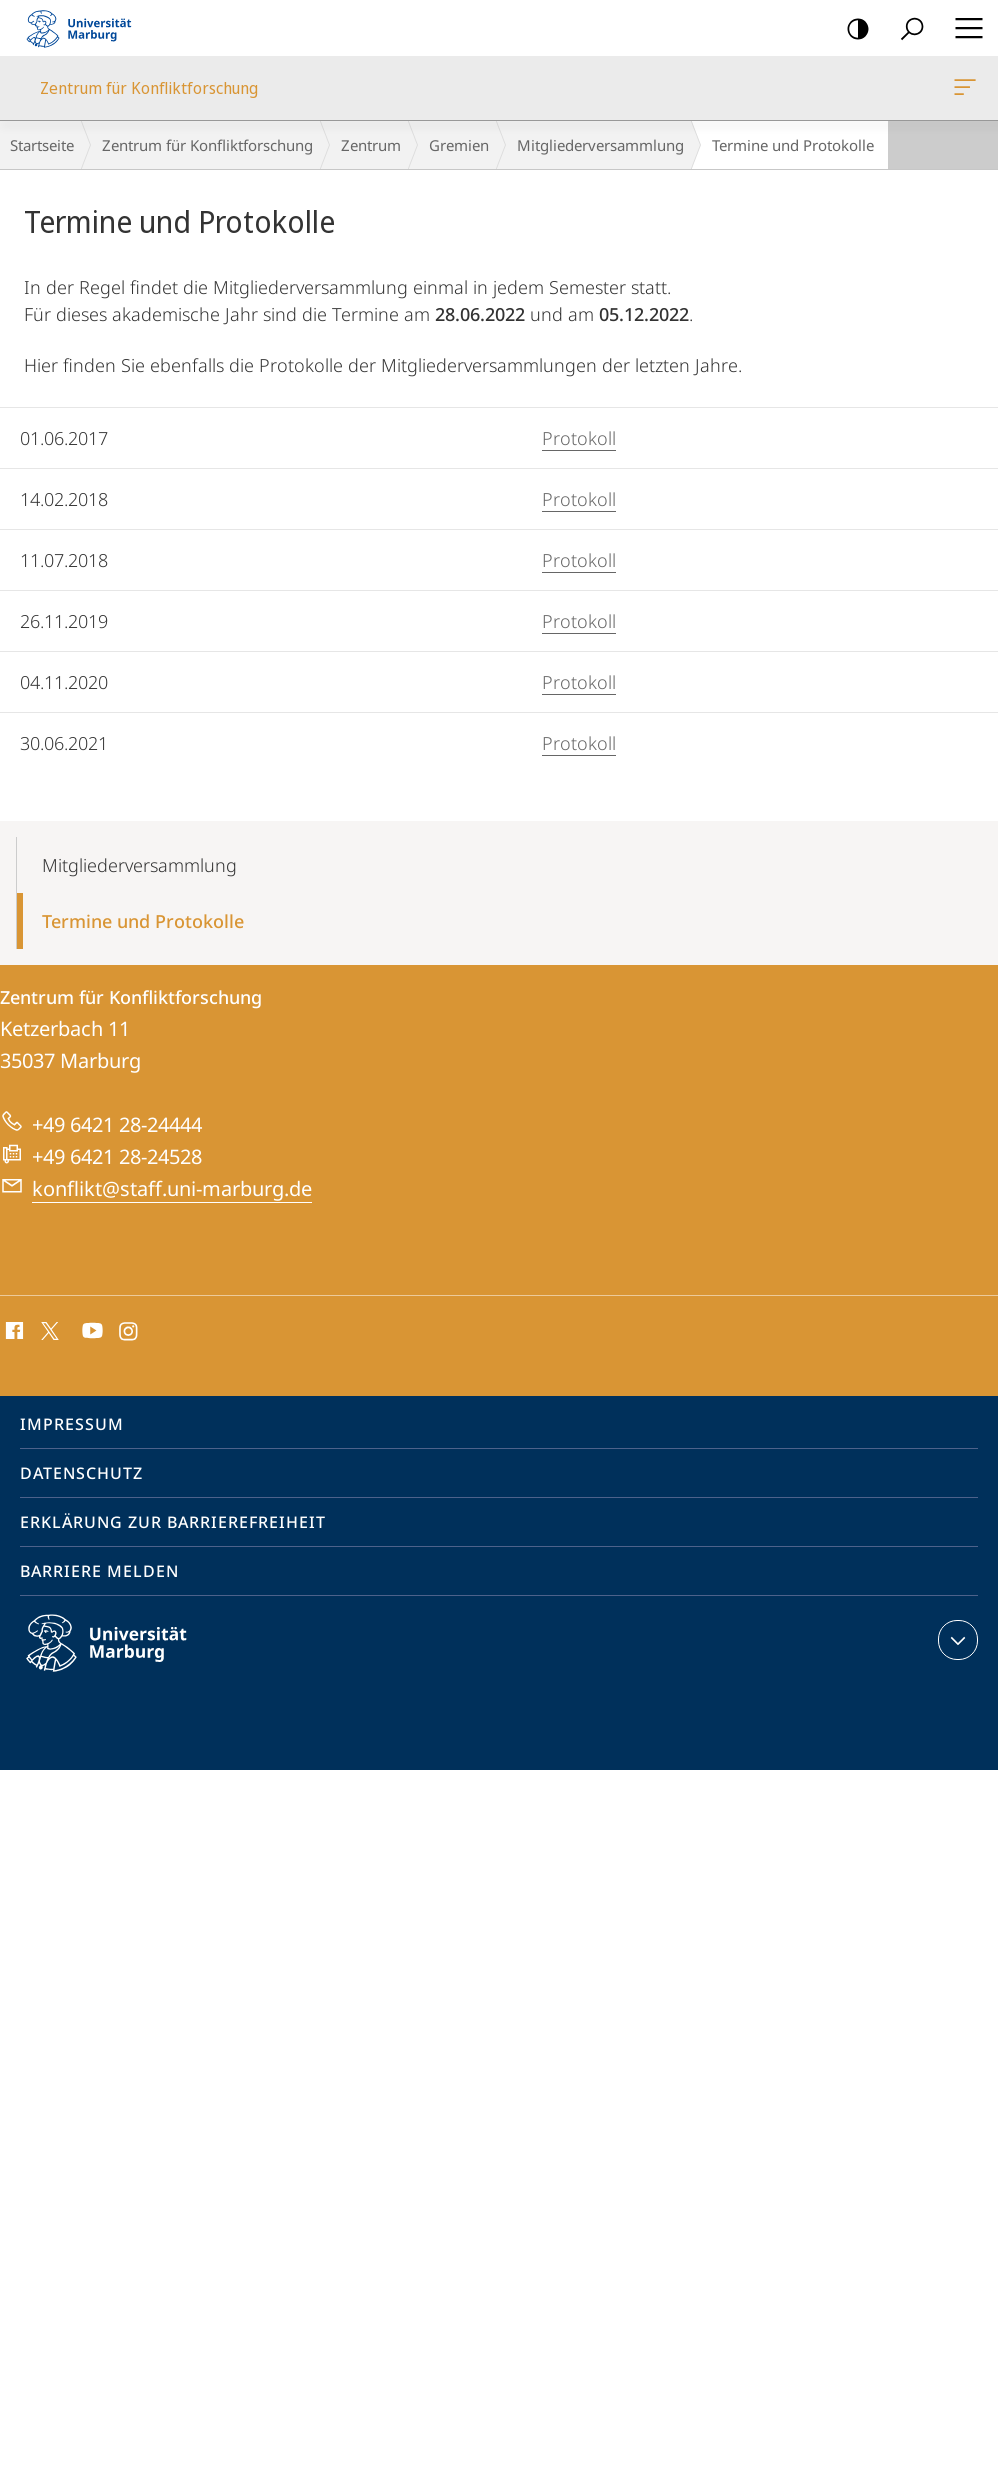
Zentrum (371, 145)
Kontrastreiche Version (851, 29)
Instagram (129, 1332)
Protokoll (579, 438)
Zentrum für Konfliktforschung (963, 91)
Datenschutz (81, 1473)
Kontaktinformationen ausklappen (955, 1640)
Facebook (12, 1332)
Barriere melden (99, 1571)
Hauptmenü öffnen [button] (963, 28)
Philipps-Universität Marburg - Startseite (85, 28)
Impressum (72, 1424)
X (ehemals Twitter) (46, 1329)
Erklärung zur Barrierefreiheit (173, 1522)
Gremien (459, 145)
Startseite (42, 145)
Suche (905, 29)
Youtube (90, 1332)
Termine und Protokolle (143, 921)
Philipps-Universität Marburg (124, 1659)
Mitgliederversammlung (600, 145)
